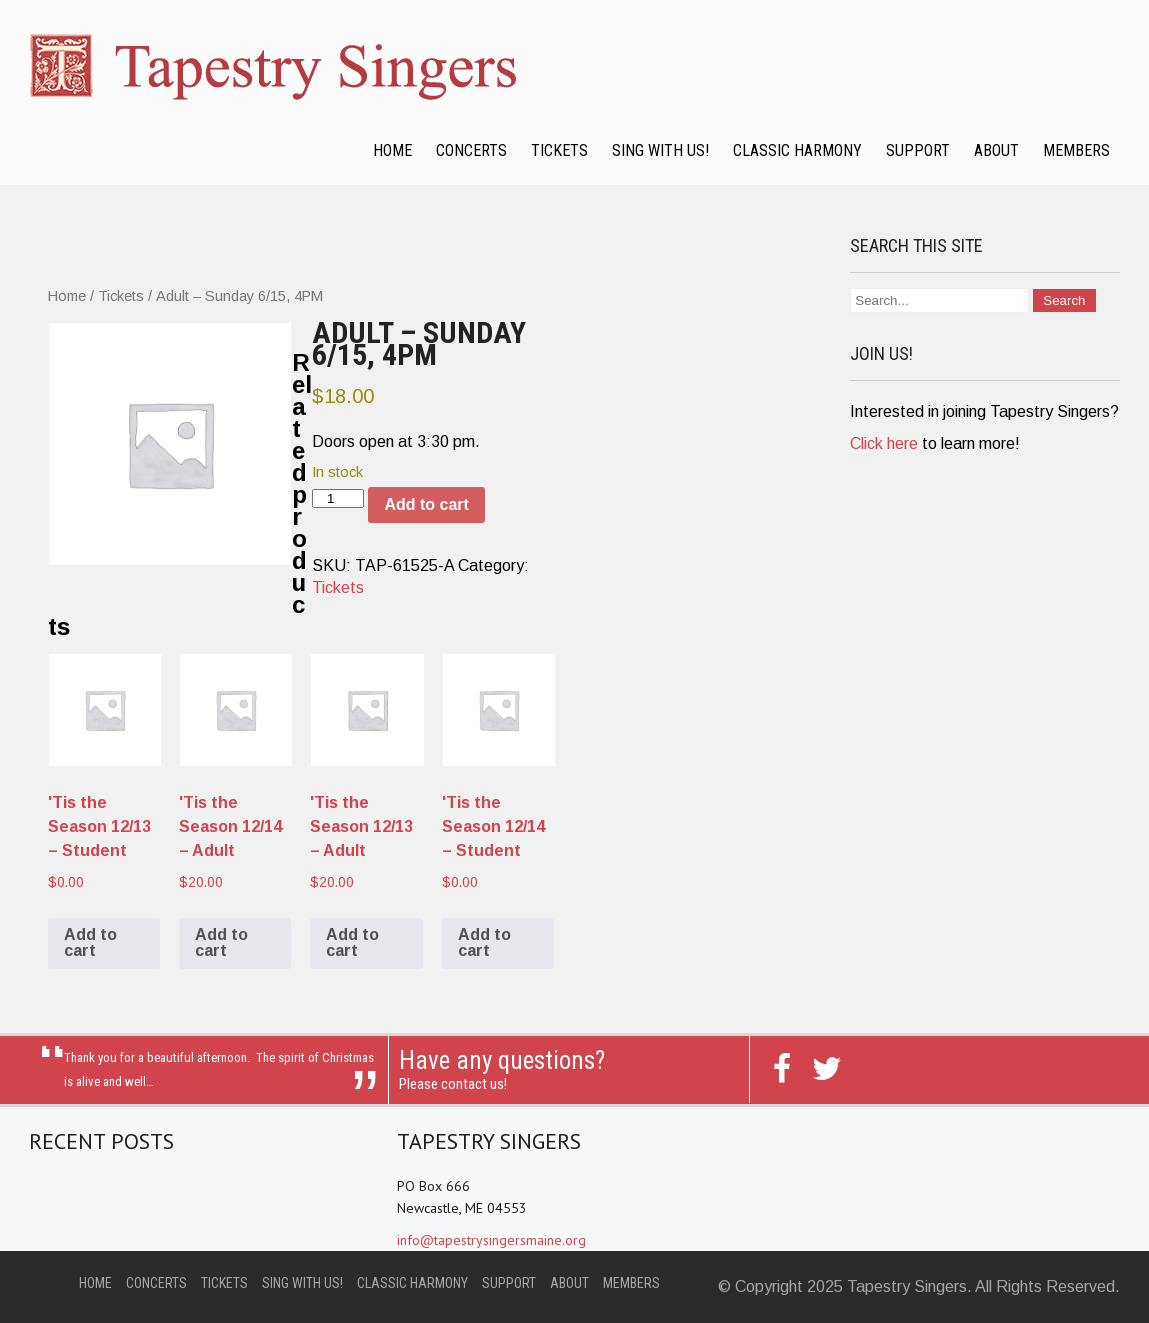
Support (918, 150)
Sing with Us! (660, 150)
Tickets (559, 150)
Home (392, 150)
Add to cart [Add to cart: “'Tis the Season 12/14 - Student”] (484, 942)
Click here (884, 443)
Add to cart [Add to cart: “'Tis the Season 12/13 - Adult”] (352, 942)
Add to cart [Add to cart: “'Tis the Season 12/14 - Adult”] (221, 942)
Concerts (471, 150)
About (996, 150)
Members (1076, 150)
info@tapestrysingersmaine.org (491, 1240)
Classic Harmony (797, 150)
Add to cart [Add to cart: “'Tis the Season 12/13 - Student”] (90, 942)
